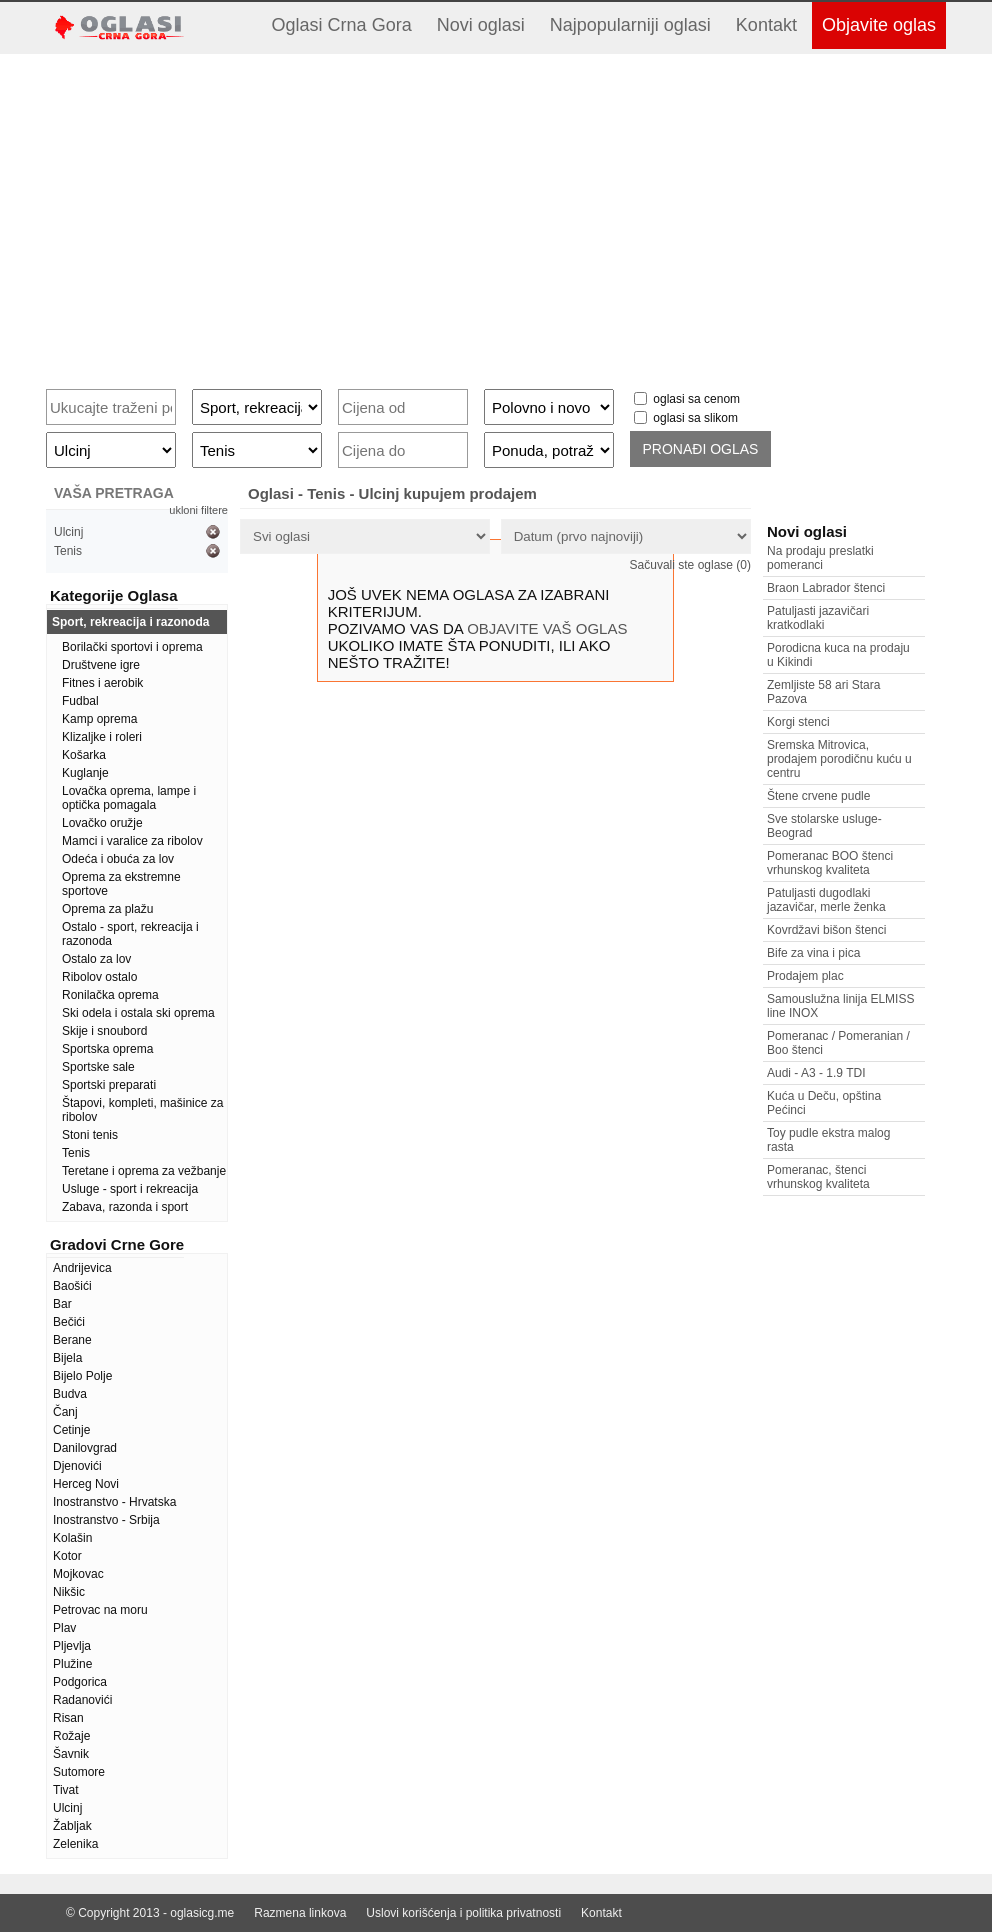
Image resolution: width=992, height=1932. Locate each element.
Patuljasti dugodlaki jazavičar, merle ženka (826, 900)
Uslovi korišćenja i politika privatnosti (463, 1913)
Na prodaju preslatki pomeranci (820, 558)
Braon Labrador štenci (826, 588)
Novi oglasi (481, 25)
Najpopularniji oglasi (630, 25)
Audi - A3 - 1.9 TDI (816, 1073)
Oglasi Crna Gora (342, 25)
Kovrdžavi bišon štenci (826, 930)
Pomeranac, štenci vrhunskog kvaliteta (818, 1177)
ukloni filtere (198, 510)
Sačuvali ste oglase (690, 565)
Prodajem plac (805, 976)
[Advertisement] (496, 214)
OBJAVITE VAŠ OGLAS (547, 628)
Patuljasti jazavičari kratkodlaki (818, 618)
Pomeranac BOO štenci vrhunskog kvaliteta (830, 863)
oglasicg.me (202, 1913)
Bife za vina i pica (813, 953)
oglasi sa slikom (695, 418)
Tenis (68, 551)
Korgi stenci (798, 722)
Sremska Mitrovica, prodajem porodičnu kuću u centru (839, 759)
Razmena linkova (300, 1913)
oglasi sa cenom (696, 399)
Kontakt (766, 25)
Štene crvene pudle (818, 796)
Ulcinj (68, 532)
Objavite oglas (879, 25)
